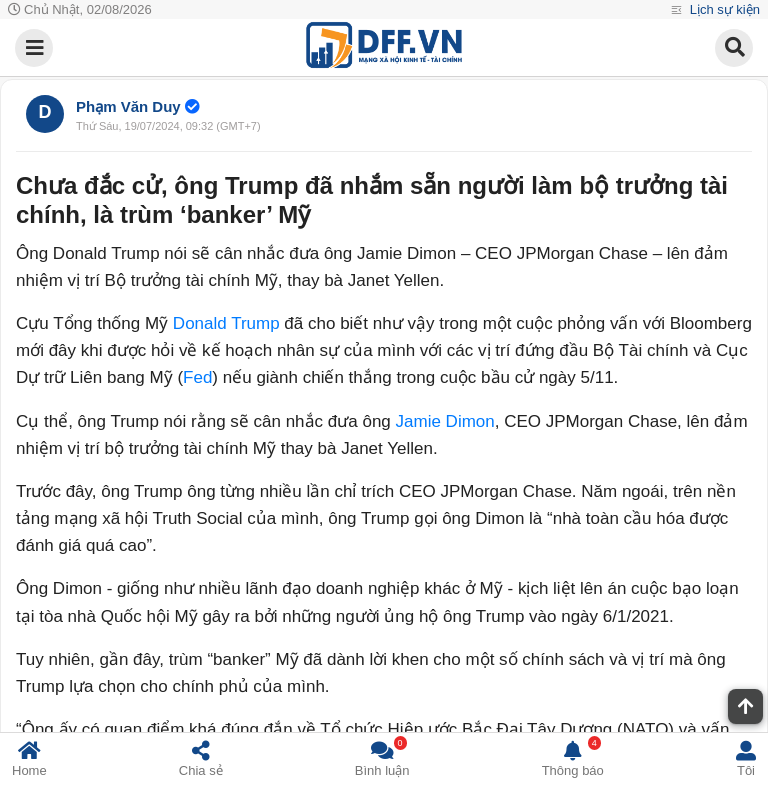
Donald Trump (226, 323)
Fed (197, 377)
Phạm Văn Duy (128, 106)
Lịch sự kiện (723, 9)
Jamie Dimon (445, 421)
